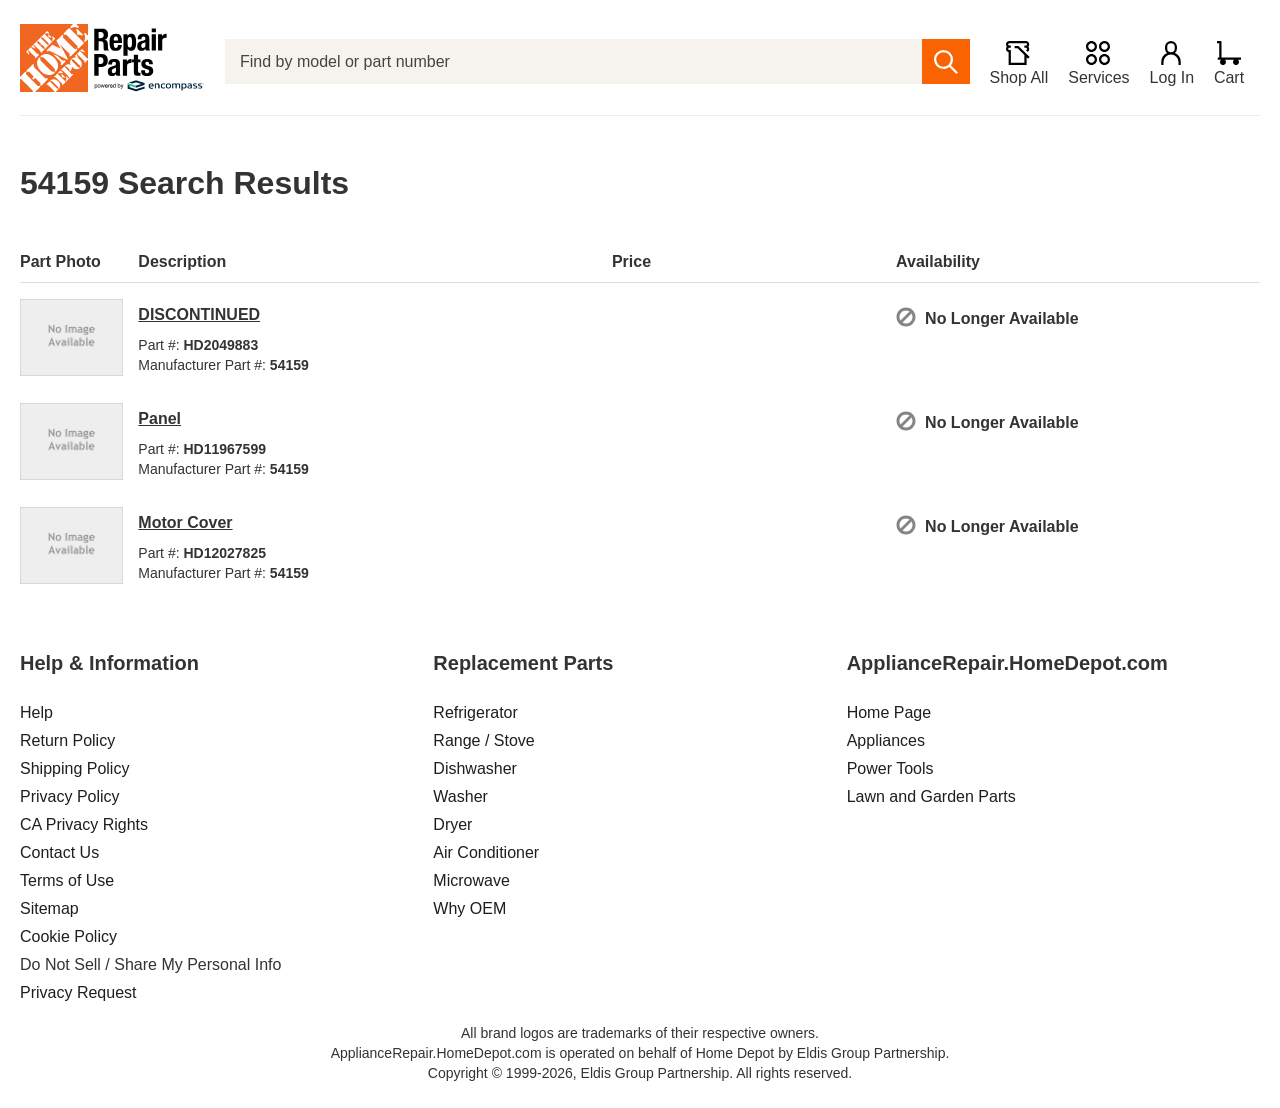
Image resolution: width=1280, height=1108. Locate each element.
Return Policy (67, 740)
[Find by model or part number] (573, 61)
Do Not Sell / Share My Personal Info (150, 964)
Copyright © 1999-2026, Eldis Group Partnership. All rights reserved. (640, 1073)
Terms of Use (67, 880)
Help (36, 712)
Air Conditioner (486, 852)
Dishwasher (475, 768)
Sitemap (49, 908)
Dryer (452, 824)
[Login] (1171, 62)
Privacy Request (78, 992)
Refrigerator (475, 712)
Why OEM (469, 908)
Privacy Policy (70, 796)
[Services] (1097, 62)
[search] (944, 61)
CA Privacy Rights (84, 824)
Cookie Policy (68, 936)
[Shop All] (1017, 62)
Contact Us (59, 852)
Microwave (471, 880)
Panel (159, 418)
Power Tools (890, 768)
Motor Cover (185, 522)
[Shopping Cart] (1236, 62)
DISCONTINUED (199, 314)
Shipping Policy (74, 768)
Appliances (886, 740)
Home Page (889, 712)
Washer (460, 796)
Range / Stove (483, 740)
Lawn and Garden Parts (931, 796)
